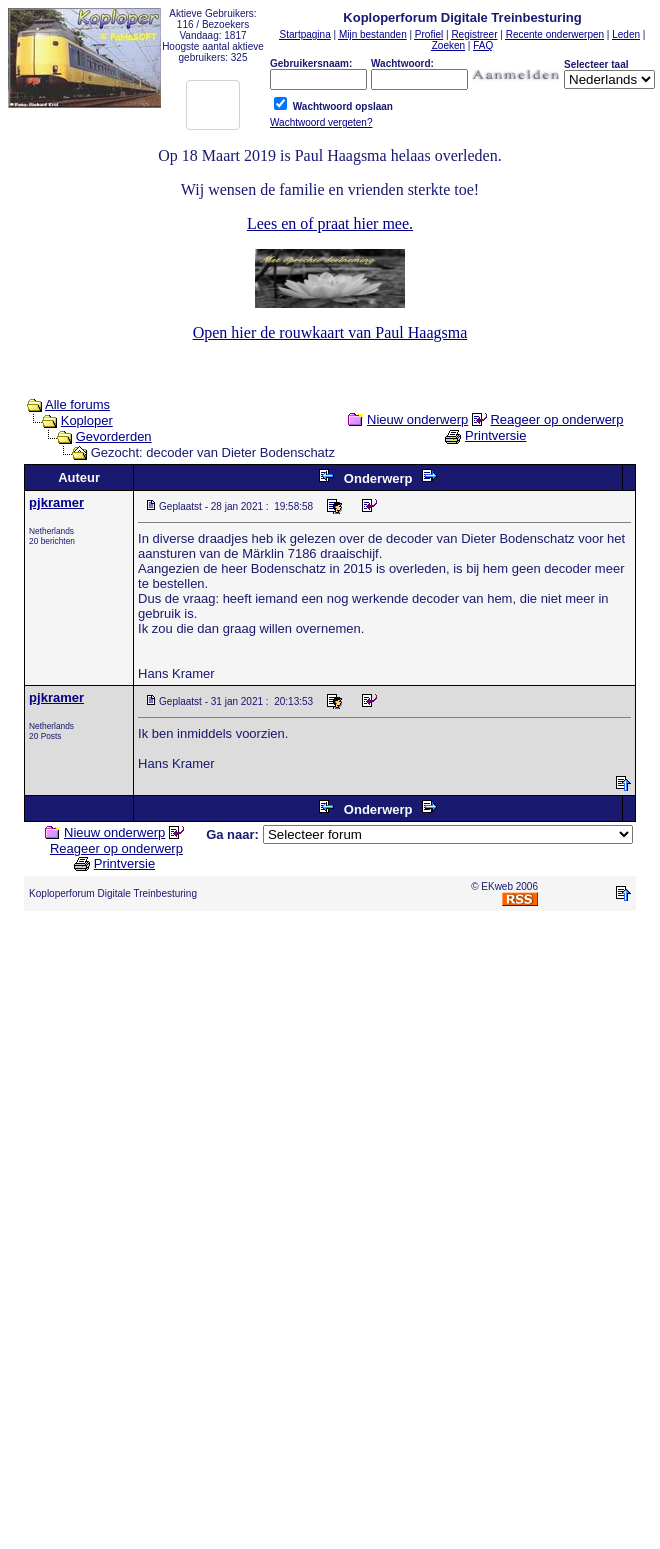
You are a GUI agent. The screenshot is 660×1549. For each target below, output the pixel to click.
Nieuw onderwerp (417, 419)
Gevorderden (114, 436)
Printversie (495, 435)
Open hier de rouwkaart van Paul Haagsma (330, 332)
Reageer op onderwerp (556, 419)
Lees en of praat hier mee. (330, 223)
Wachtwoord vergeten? (321, 122)
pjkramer (56, 502)
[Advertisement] (187, 1114)
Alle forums (77, 404)
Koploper (87, 420)
